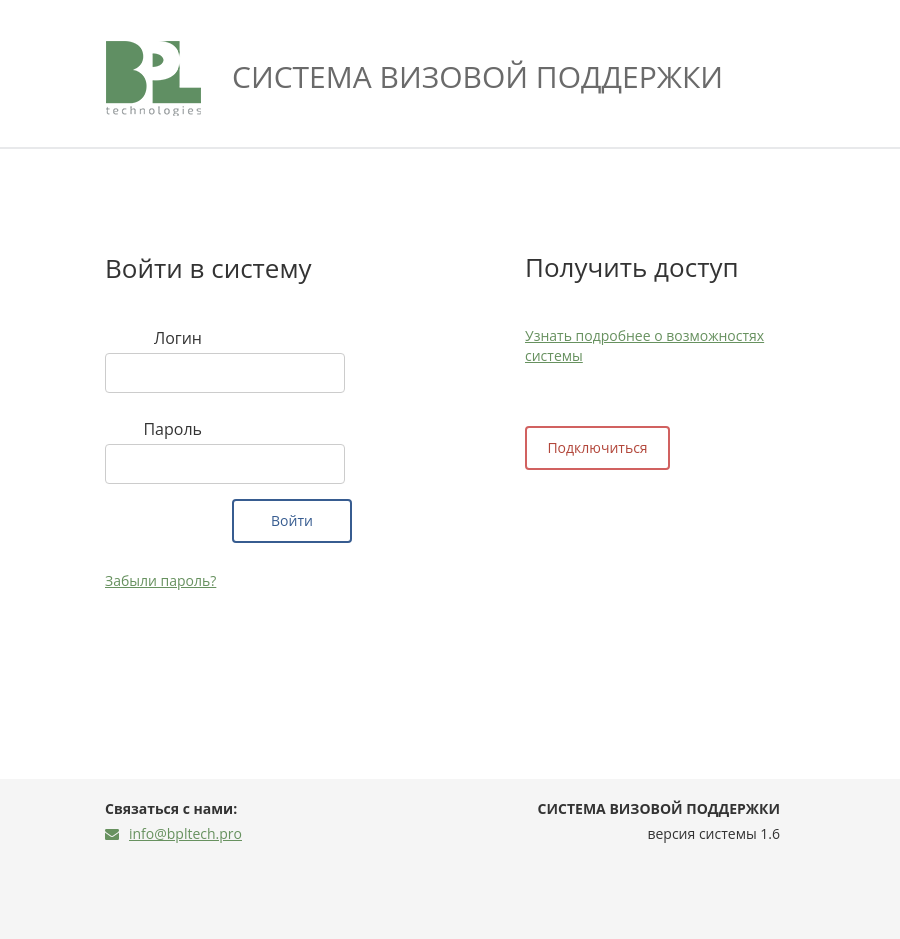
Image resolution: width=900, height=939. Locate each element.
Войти (292, 520)
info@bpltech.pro (173, 833)
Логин (178, 338)
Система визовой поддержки (477, 76)
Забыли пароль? (160, 580)
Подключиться (597, 447)
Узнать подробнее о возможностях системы (644, 345)
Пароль (172, 429)
